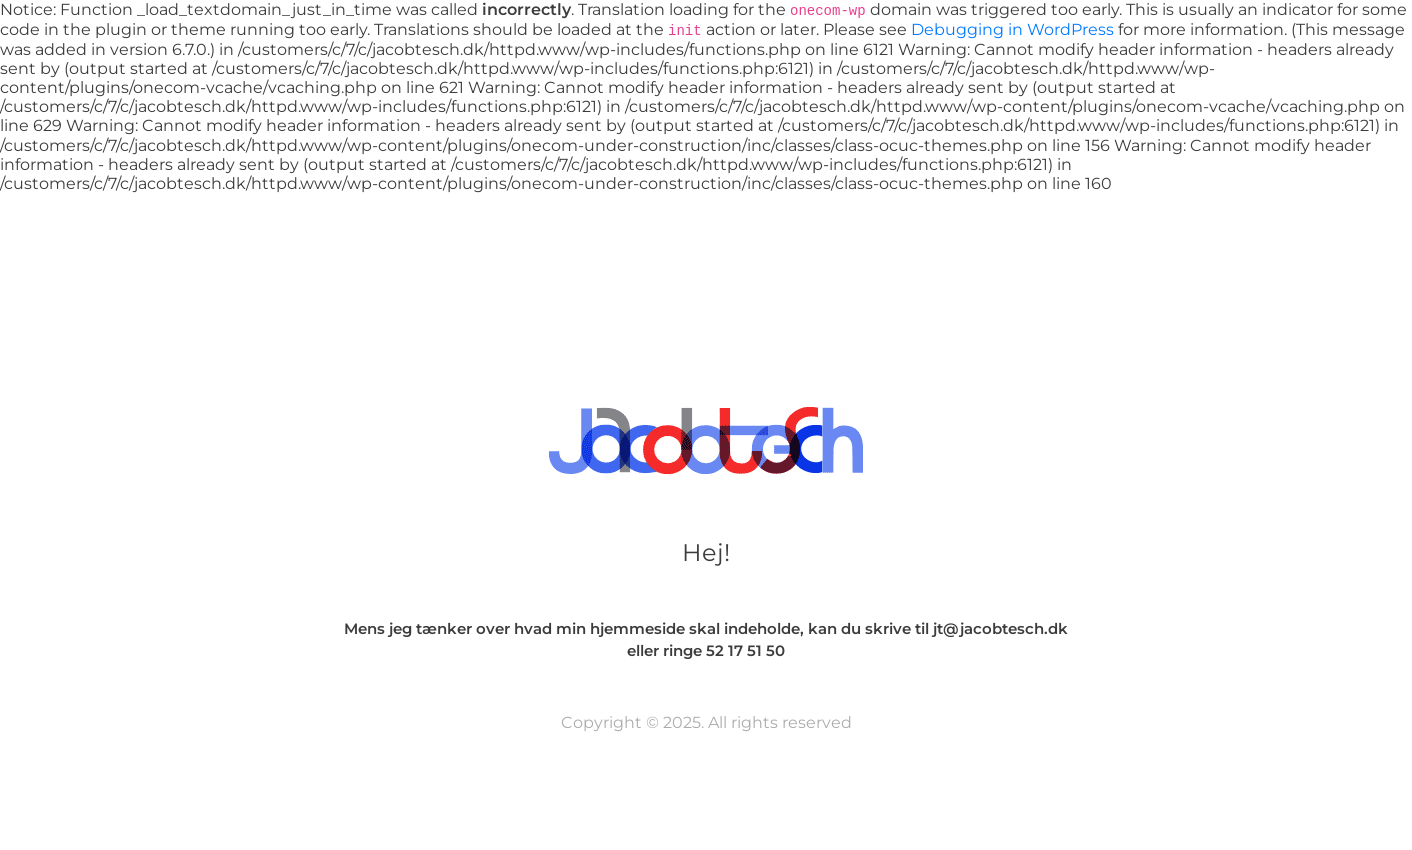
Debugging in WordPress (1012, 29)
